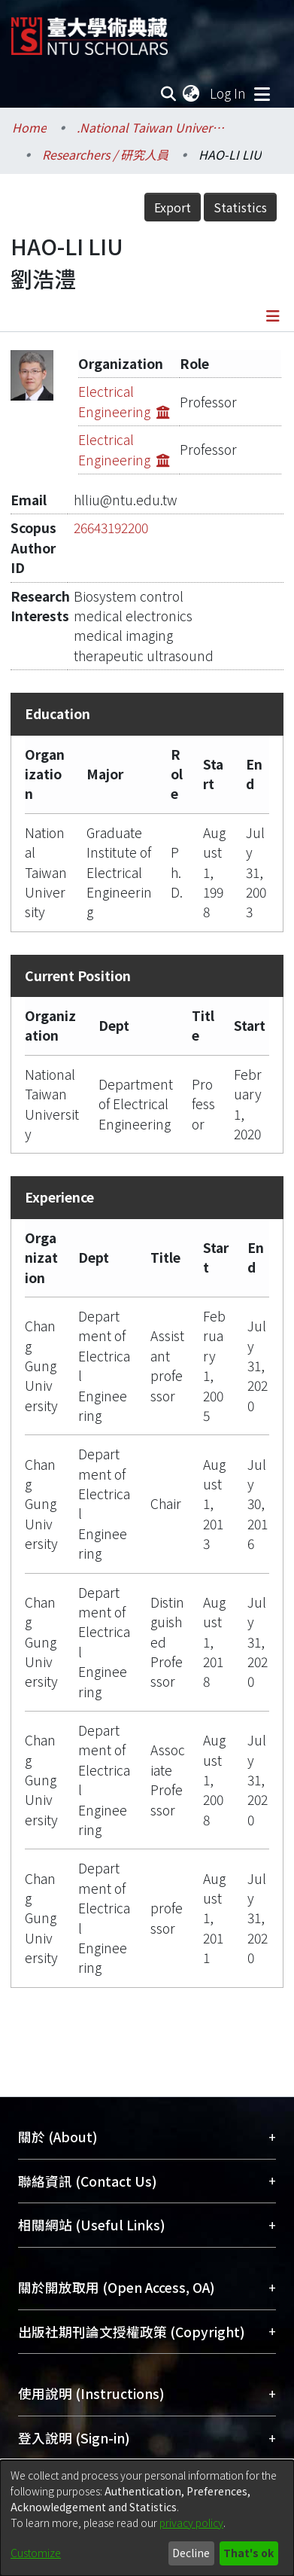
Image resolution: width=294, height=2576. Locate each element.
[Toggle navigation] (262, 93)
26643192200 (111, 527)
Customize (36, 2552)
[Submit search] (168, 93)
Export (172, 207)
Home (29, 127)
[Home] (89, 30)
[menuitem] (191, 93)
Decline (191, 2552)
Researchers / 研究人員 (105, 154)
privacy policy (191, 2522)
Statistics (240, 207)
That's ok (248, 2552)
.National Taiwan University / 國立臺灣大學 (152, 127)
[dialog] (147, 2518)
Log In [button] (228, 93)
